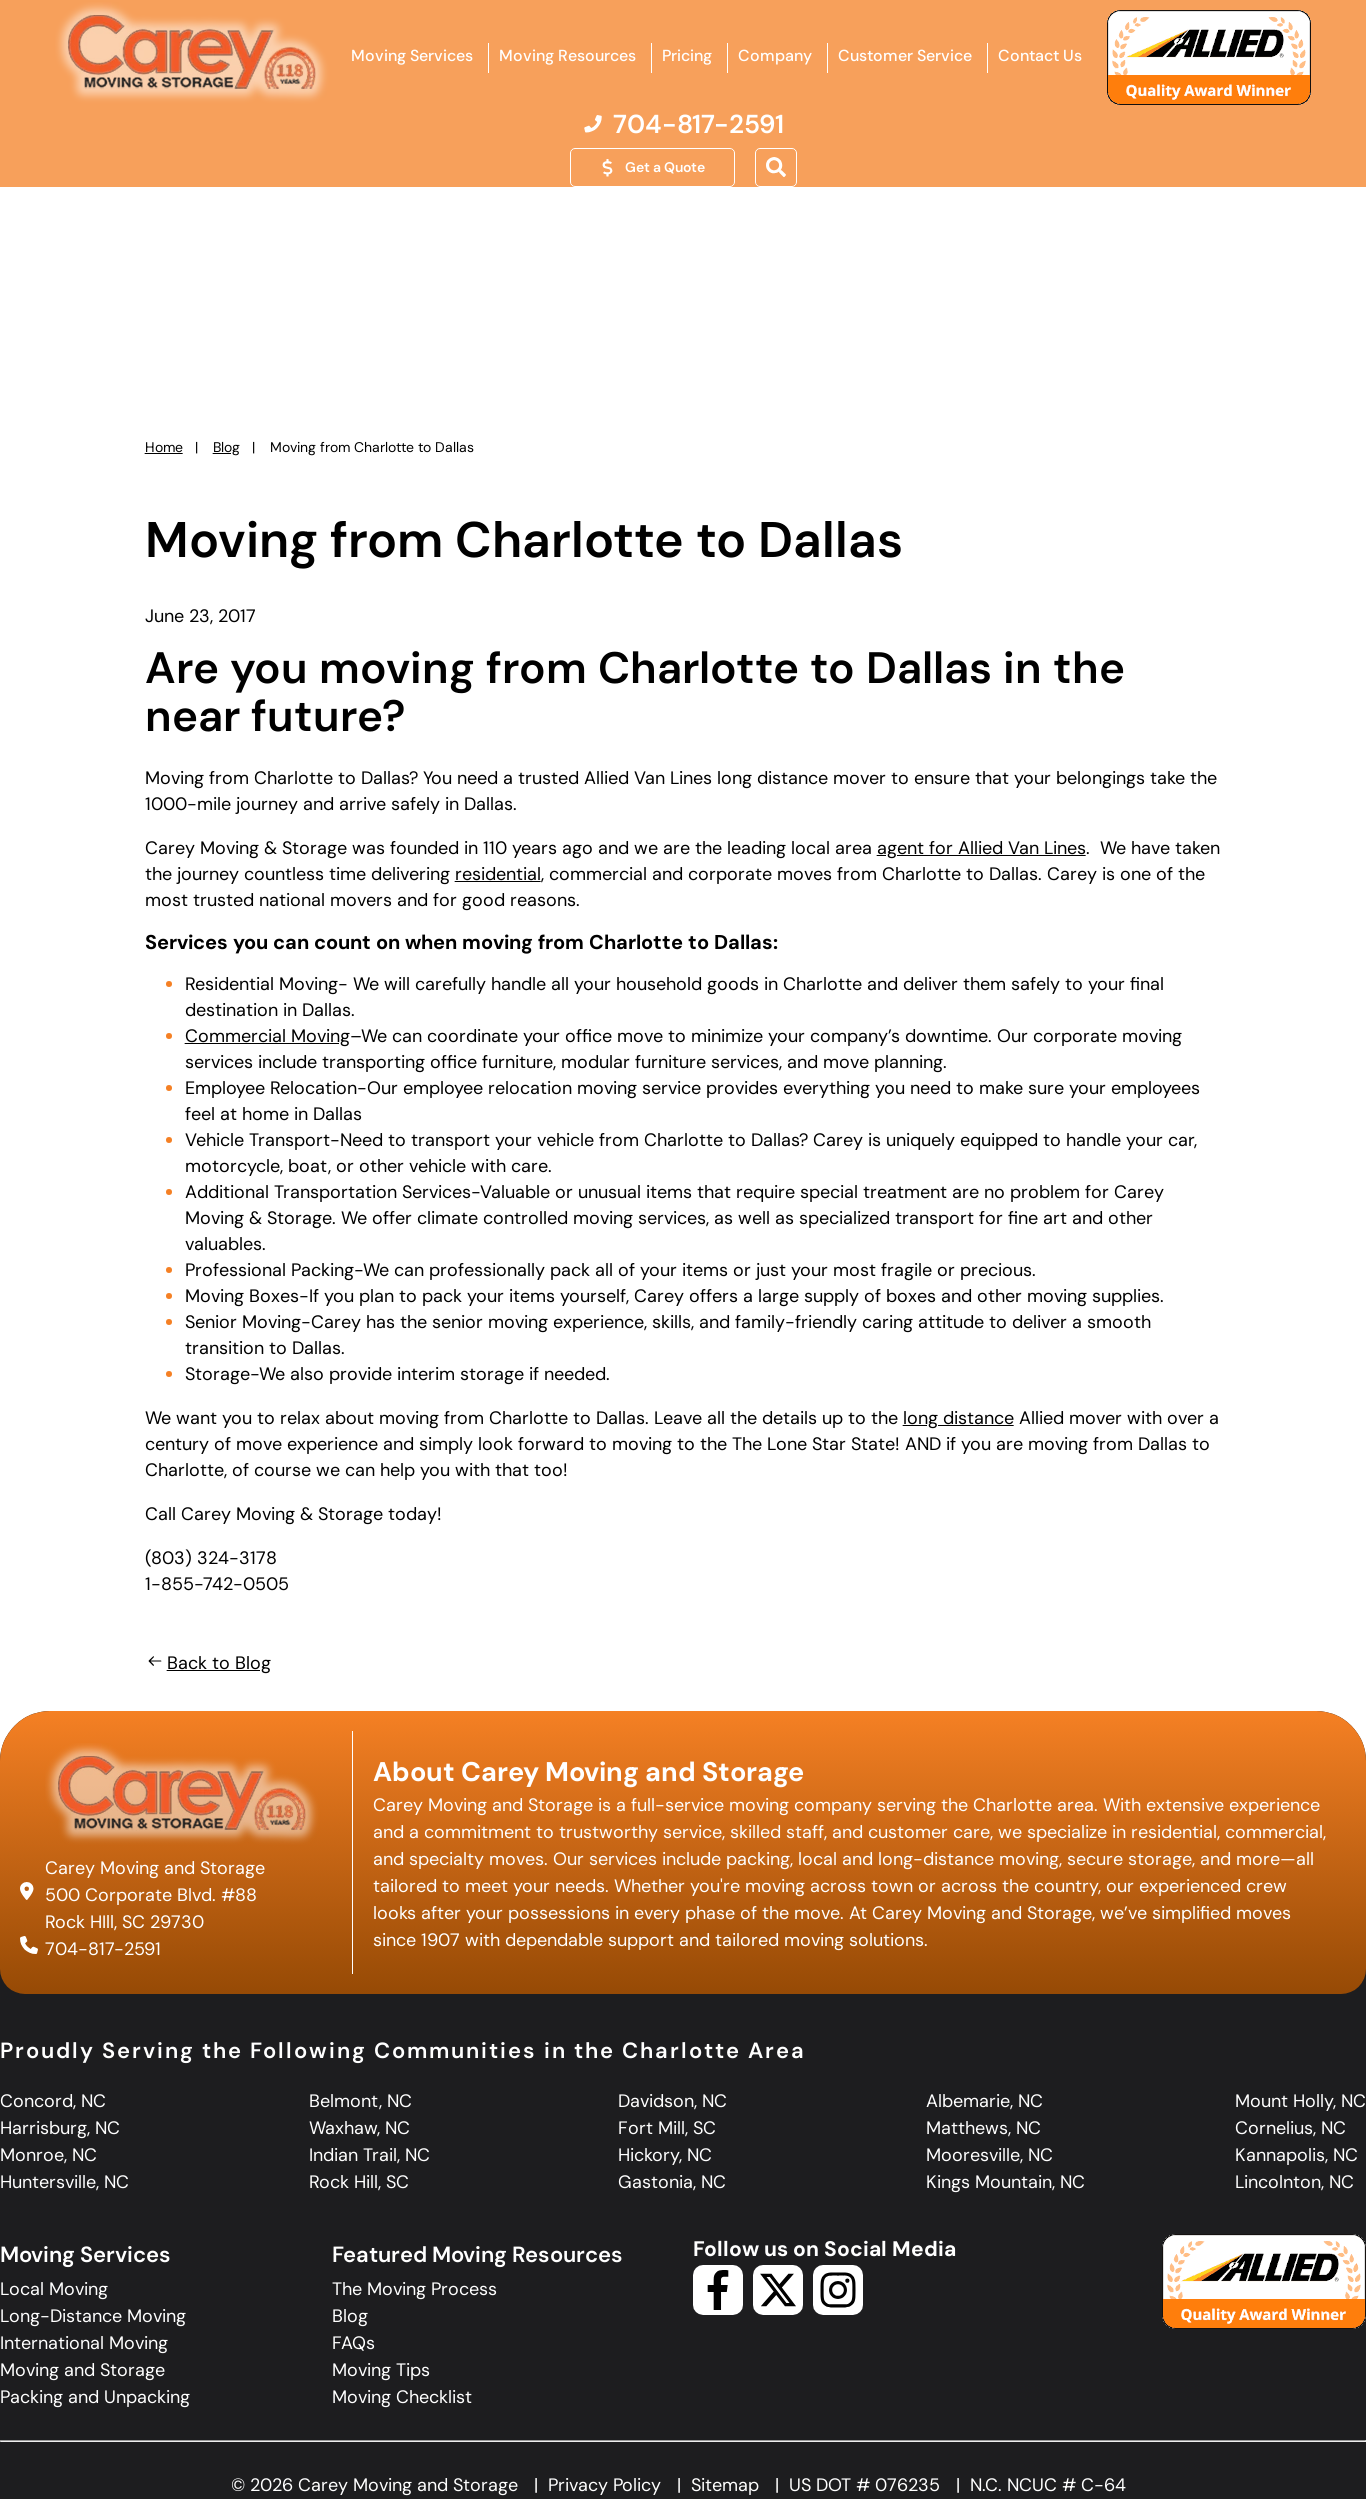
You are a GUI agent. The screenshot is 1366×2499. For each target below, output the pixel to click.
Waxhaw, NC (359, 2128)
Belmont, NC (360, 2101)
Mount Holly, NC (1300, 2101)
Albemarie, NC (984, 2101)
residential (498, 874)
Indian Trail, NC (369, 2155)
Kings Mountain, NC (1005, 2182)
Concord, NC (53, 2101)
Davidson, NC (672, 2101)
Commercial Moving (267, 1036)
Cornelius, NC (1290, 2128)
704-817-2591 (103, 1949)
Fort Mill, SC (667, 2128)
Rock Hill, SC (359, 2182)
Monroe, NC (48, 2155)
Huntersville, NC (64, 2182)
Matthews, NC (983, 2128)
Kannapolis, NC (1296, 2155)
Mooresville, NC (989, 2155)
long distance (958, 1418)
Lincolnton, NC (1294, 2182)
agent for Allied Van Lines (981, 848)
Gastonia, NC (672, 2182)
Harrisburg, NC (60, 2128)
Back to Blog (208, 1663)
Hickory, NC (665, 2155)
